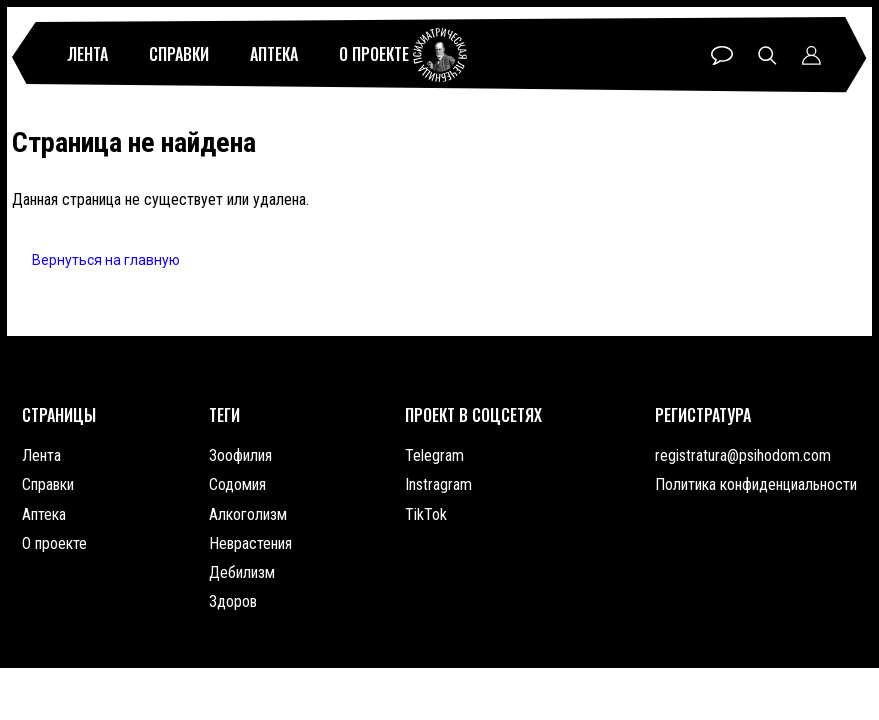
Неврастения (250, 543)
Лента (87, 54)
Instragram (438, 484)
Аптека (274, 54)
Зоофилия (240, 455)
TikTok (426, 514)
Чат (722, 55)
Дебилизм (242, 572)
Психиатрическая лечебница (440, 55)
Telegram (434, 455)
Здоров (233, 601)
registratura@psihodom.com (743, 455)
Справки (179, 54)
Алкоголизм (248, 514)
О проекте (374, 54)
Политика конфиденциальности (756, 484)
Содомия (237, 484)
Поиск (767, 55)
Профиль (811, 55)
